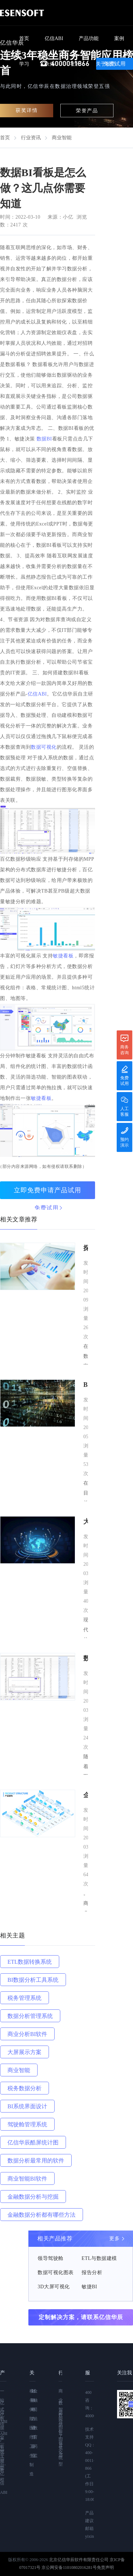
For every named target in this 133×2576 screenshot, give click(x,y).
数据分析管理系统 (30, 2016)
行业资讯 (31, 137)
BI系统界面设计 (27, 2106)
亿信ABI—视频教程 (3, 2447)
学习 (24, 64)
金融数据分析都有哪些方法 (41, 2215)
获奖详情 (27, 110)
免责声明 (105, 2567)
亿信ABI (54, 38)
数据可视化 (44, 747)
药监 (34, 2451)
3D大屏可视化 (54, 2286)
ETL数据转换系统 (29, 1962)
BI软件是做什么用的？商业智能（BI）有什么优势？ (85, 1385)
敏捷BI (89, 2286)
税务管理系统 (24, 1998)
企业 (32, 2451)
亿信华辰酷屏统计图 (33, 2142)
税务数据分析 (24, 2088)
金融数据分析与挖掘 (33, 2197)
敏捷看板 (63, 955)
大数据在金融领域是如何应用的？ (85, 1522)
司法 (34, 2414)
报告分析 (92, 2272)
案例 (119, 38)
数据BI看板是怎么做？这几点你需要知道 (85, 1659)
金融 (34, 2396)
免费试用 (46, 1208)
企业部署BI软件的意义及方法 (85, 1796)
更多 (114, 2238)
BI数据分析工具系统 (33, 1980)
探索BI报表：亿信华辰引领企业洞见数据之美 (85, 1248)
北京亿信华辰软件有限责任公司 (79, 2559)
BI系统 (60, 2448)
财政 (32, 2396)
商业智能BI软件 (27, 2179)
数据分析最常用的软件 (35, 2161)
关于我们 (106, 64)
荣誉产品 (87, 110)
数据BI (44, 438)
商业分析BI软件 (27, 2034)
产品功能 (89, 38)
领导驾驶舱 (50, 2258)
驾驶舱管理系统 (27, 2124)
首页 (24, 38)
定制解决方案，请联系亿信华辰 (81, 2317)
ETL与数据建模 (99, 2258)
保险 (30, 2414)
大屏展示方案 (24, 2052)
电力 (32, 2414)
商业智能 (62, 137)
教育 (34, 2432)
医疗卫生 (30, 2441)
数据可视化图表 (56, 2272)
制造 (30, 2469)
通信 (32, 2432)
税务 (30, 2396)
